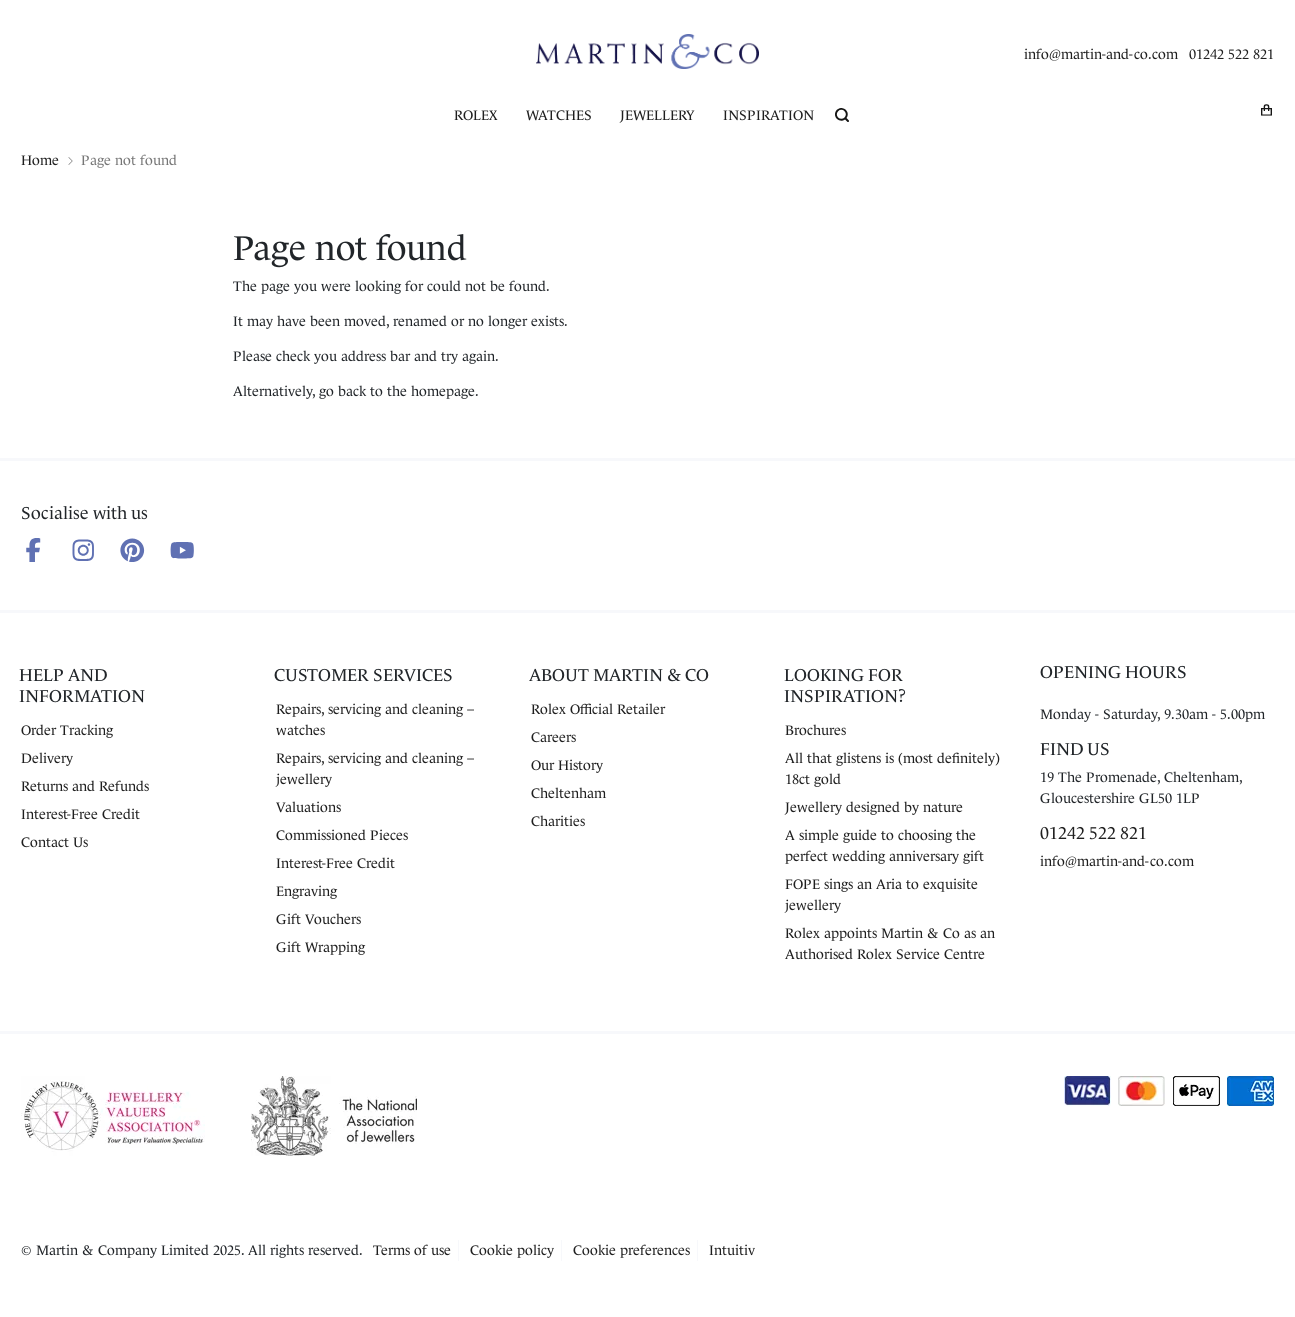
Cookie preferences (631, 1250)
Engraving (306, 891)
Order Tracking (67, 730)
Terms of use (412, 1250)
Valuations (308, 807)
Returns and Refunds (85, 786)
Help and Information (82, 685)
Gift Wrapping (320, 947)
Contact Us (54, 842)
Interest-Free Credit (80, 814)
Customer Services (363, 675)
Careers (553, 737)
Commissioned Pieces (342, 835)
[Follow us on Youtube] (182, 550)
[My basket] (1267, 109)
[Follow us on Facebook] (33, 550)
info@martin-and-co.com (1101, 54)
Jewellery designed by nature (874, 807)
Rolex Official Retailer (598, 709)
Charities (558, 821)
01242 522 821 (1231, 54)
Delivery (47, 758)
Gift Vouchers (318, 919)
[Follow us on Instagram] (83, 550)
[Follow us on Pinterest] (132, 550)
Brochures (815, 730)
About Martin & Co (619, 675)
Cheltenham (568, 793)
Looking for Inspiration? (845, 685)
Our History (567, 765)
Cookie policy (512, 1250)
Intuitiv (732, 1250)
